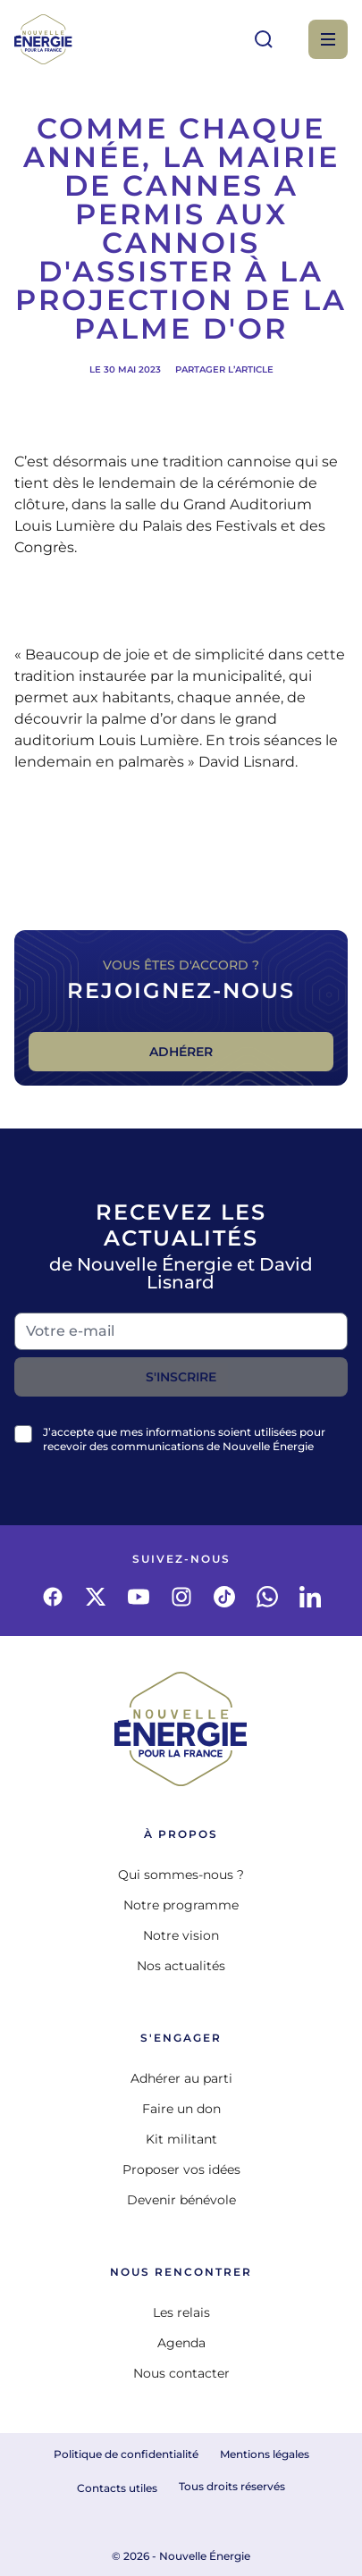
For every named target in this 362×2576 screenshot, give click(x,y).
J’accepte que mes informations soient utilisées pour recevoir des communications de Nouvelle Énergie (184, 1439)
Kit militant (181, 2139)
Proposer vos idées (181, 2169)
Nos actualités (181, 1965)
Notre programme (181, 1905)
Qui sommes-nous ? (181, 1874)
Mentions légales (264, 2454)
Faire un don (181, 2108)
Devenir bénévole (181, 2200)
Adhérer (181, 1052)
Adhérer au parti (181, 2078)
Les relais (181, 2312)
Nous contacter (181, 2373)
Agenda (181, 2343)
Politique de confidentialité (126, 2454)
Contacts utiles (117, 2488)
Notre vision (181, 1935)
